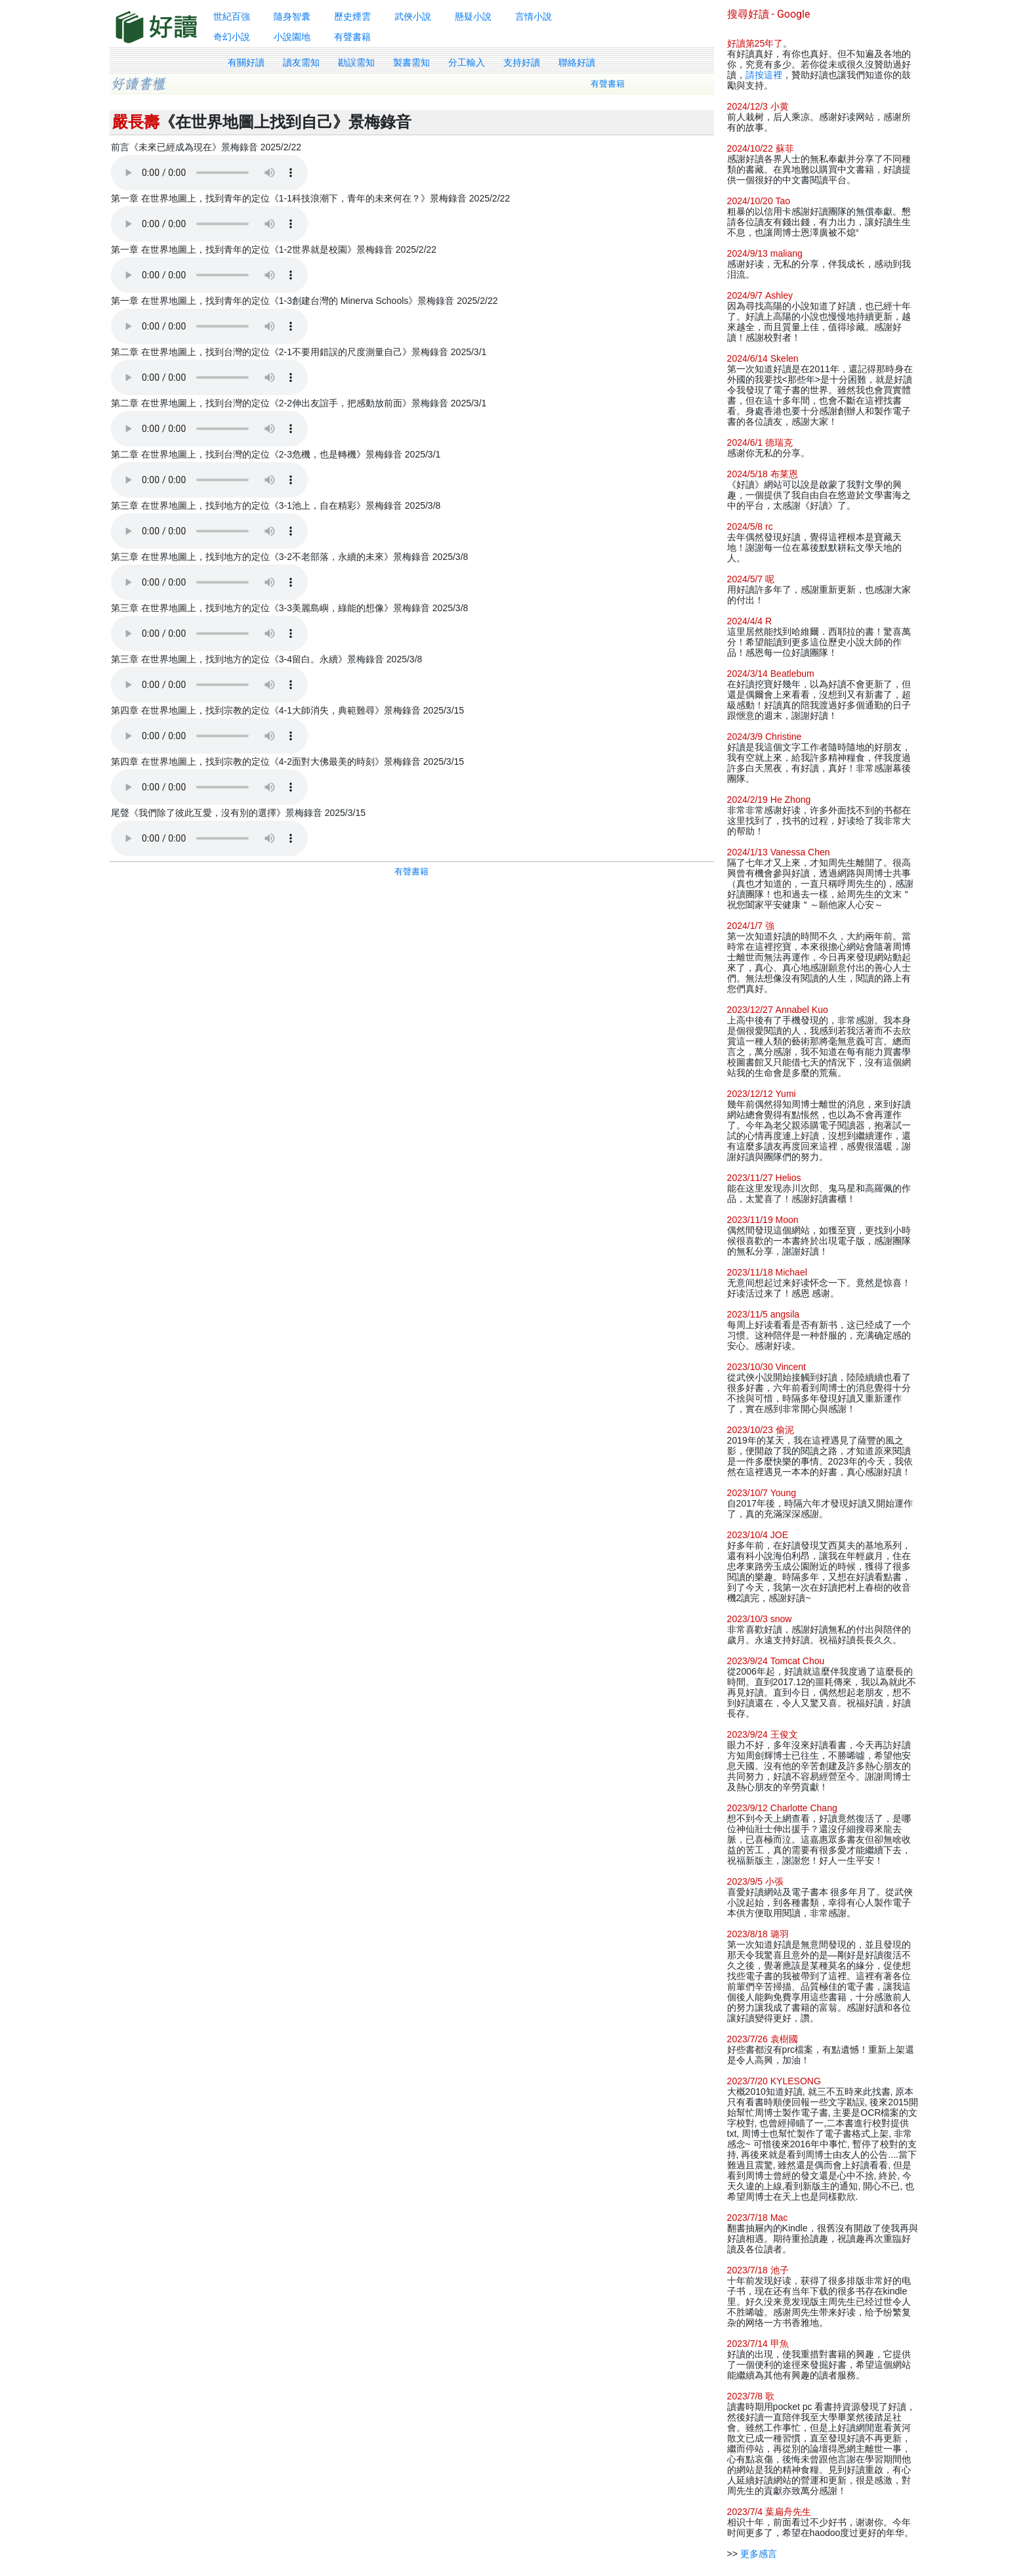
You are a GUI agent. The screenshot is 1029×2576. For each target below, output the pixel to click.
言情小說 (533, 16)
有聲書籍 (352, 37)
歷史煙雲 (352, 16)
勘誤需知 (356, 62)
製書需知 (411, 62)
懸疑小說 (473, 16)
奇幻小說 (231, 37)
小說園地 (292, 37)
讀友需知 (301, 62)
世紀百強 (231, 16)
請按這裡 (764, 75)
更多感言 (758, 2553)
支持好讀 (521, 62)
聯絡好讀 (576, 62)
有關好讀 (246, 62)
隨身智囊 (292, 16)
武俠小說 (412, 16)
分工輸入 (466, 62)
